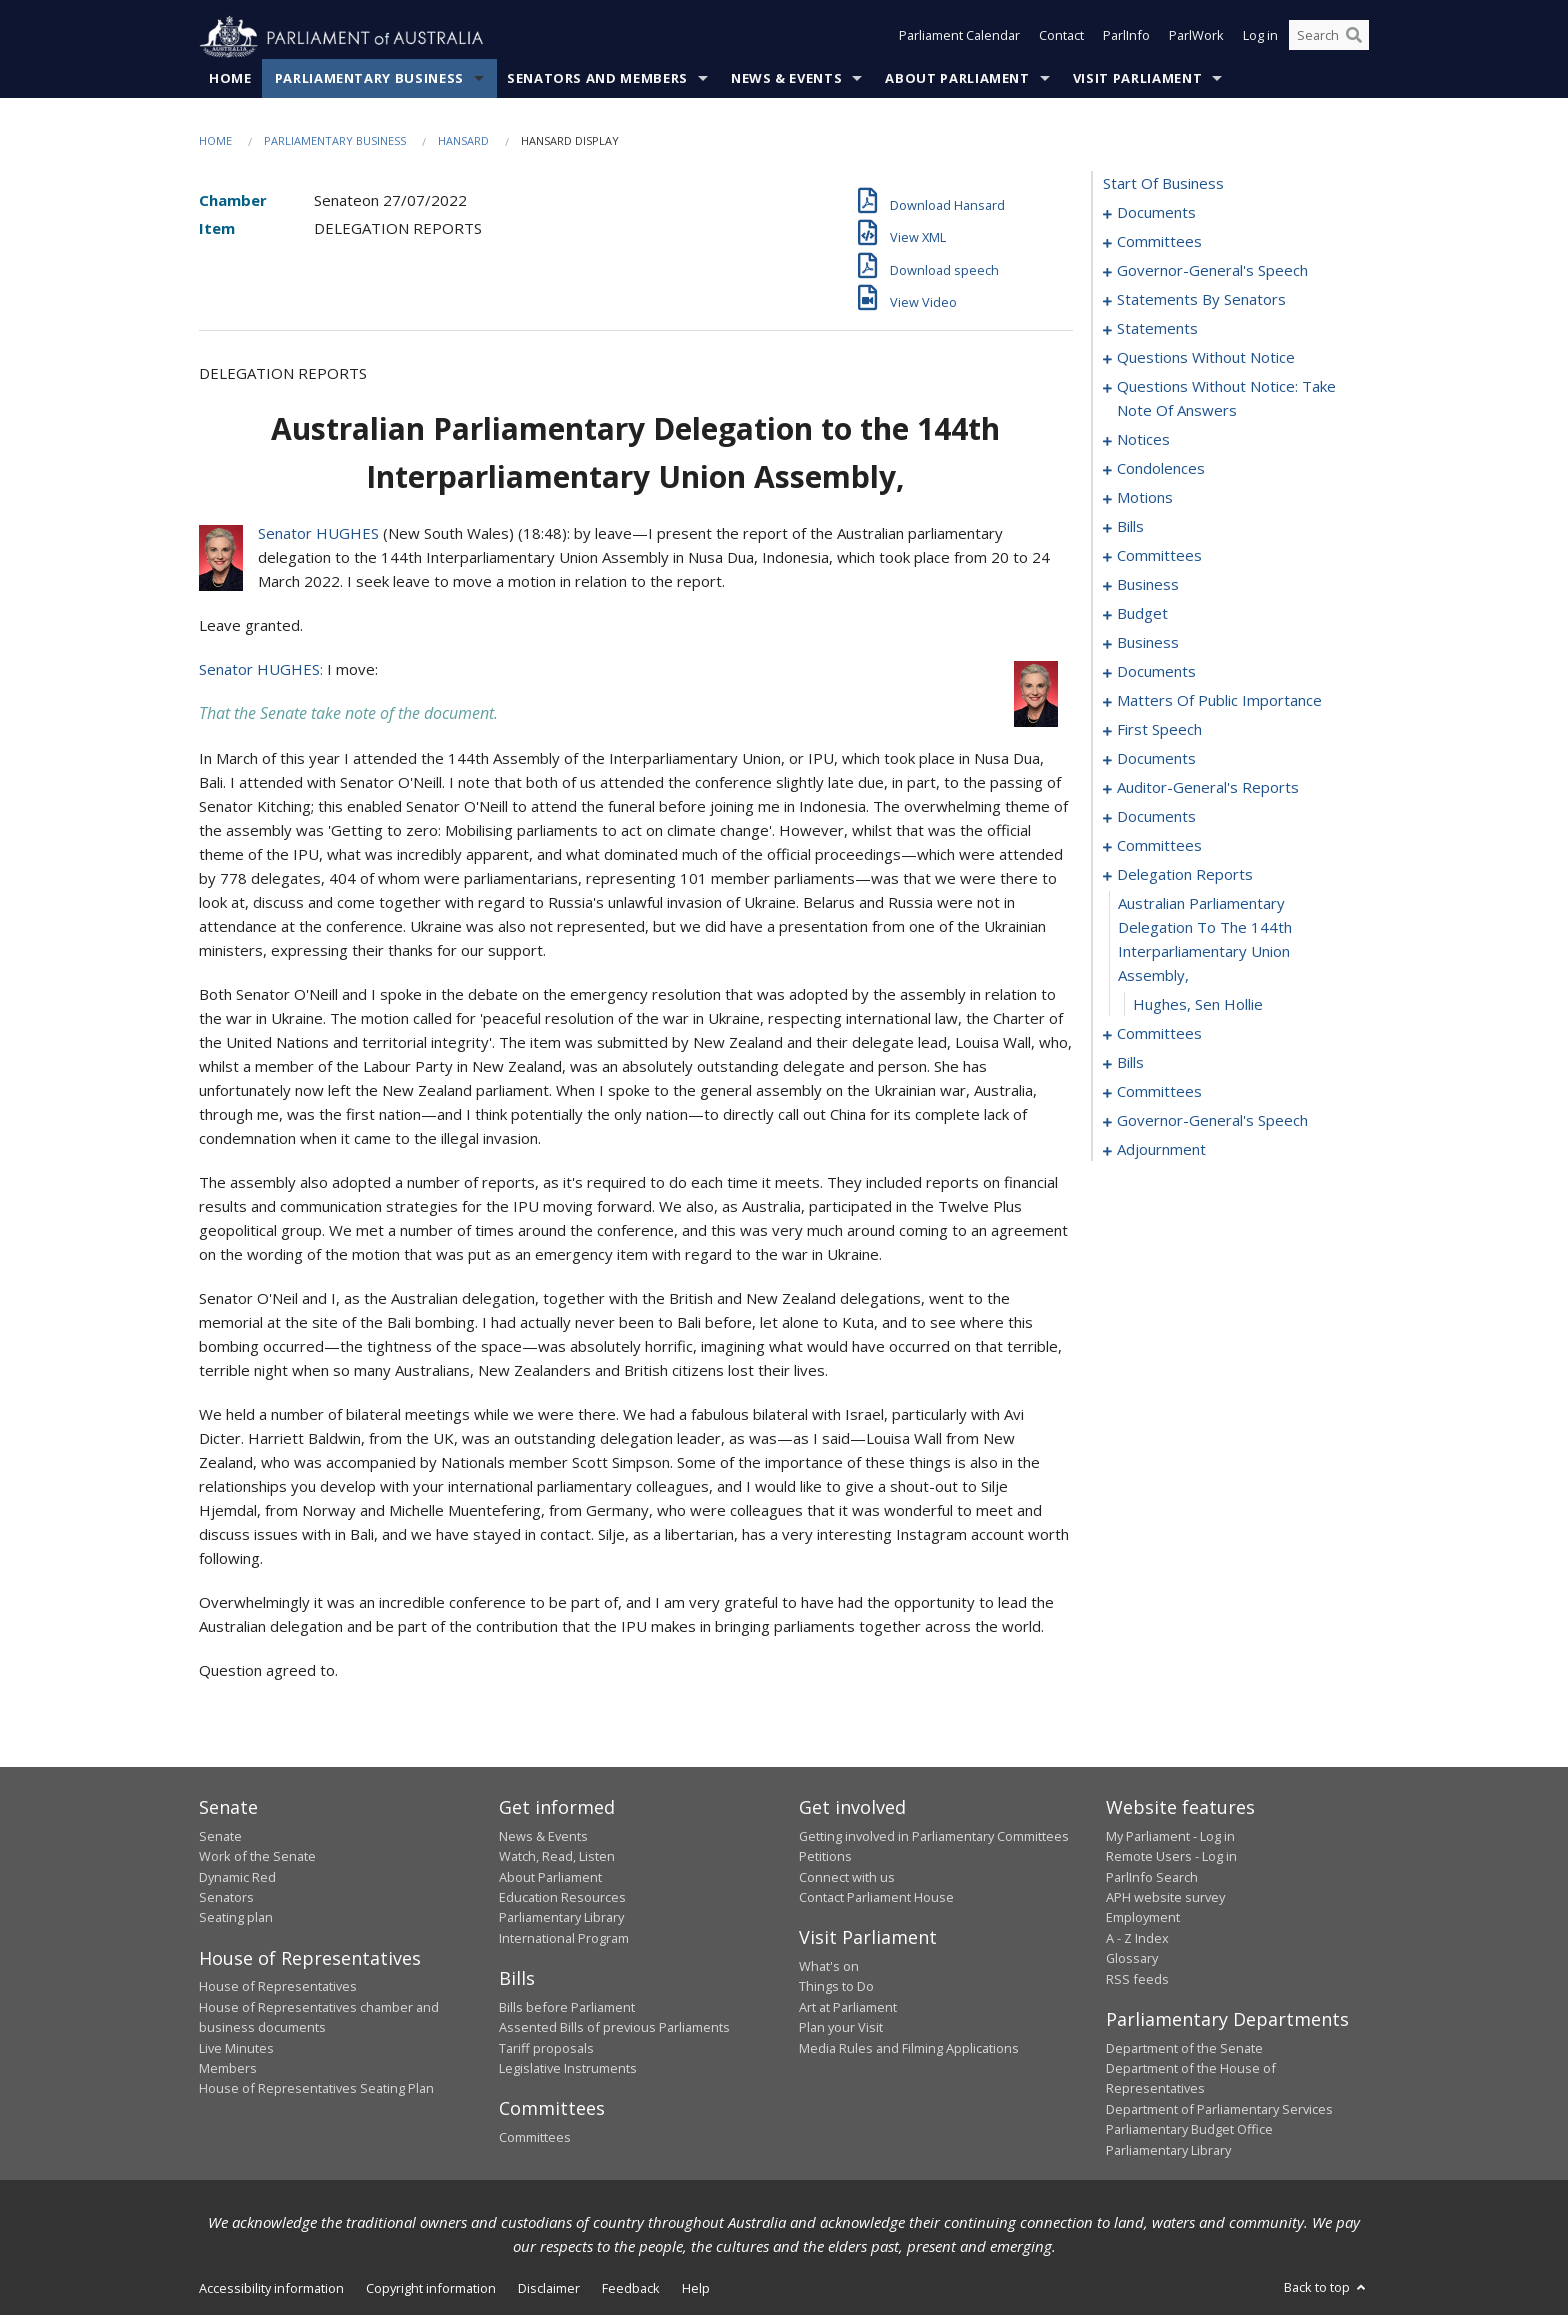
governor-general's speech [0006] (1212, 271)
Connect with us (847, 1877)
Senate (220, 1837)
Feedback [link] (631, 2289)
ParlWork (1196, 38)
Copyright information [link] (431, 2289)
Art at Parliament (848, 2007)
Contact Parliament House (876, 1898)
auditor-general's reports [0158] (1208, 788)
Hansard (463, 141)
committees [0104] (1159, 556)
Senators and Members (597, 79)
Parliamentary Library (561, 1918)
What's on (829, 1967)
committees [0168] (1159, 846)
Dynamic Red (237, 1877)
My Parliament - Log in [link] (1170, 1837)
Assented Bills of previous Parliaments (614, 2028)
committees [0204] (1159, 1092)
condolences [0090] (1161, 469)
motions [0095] (1145, 498)
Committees (535, 2138)
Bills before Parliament (567, 2007)
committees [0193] (1159, 1034)
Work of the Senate (257, 1857)
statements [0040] (1157, 329)
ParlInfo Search (1152, 1877)
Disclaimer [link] (549, 2289)
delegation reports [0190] (1185, 875)
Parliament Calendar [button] (959, 38)
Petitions (825, 1857)
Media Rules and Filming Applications (909, 2048)
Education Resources (562, 1898)
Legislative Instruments (568, 2069)
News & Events (786, 79)
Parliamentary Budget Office (1189, 2130)
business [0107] (1148, 585)
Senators (226, 1898)
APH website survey (1165, 1898)
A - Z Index (1137, 1939)
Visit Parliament (1137, 79)
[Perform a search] (1354, 38)
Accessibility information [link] (271, 2289)
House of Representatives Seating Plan (316, 2089)
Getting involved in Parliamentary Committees (934, 1837)
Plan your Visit (841, 2028)
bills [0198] (1130, 1063)
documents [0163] (1156, 817)
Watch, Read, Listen (557, 1857)
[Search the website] (1329, 38)
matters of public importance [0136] (1219, 701)
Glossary (1132, 1959)
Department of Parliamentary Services (1219, 2109)
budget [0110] (1142, 614)
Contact (1061, 38)
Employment (1143, 1918)
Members (228, 2069)
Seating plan (236, 1918)
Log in (1260, 38)
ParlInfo (1126, 38)
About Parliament (957, 79)
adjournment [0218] (1161, 1150)
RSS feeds (1137, 1979)
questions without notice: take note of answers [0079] (1226, 399)
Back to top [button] (1326, 2288)
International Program (564, 1939)
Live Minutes (236, 2048)
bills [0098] (1130, 527)
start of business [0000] (1163, 184)
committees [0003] (1159, 242)
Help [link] (696, 2289)
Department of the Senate (1184, 2048)
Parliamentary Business (369, 79)
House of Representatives (278, 1987)
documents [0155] (1156, 759)
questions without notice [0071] (1206, 358)
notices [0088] (1143, 440)
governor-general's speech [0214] (1212, 1121)
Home (230, 79)
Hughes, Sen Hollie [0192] (1198, 1005)
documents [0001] (1156, 213)
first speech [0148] (1159, 730)
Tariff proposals (546, 2048)
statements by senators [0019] (1201, 300)
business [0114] (1148, 643)
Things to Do (836, 1987)
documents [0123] (1156, 672)
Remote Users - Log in (1171, 1857)
